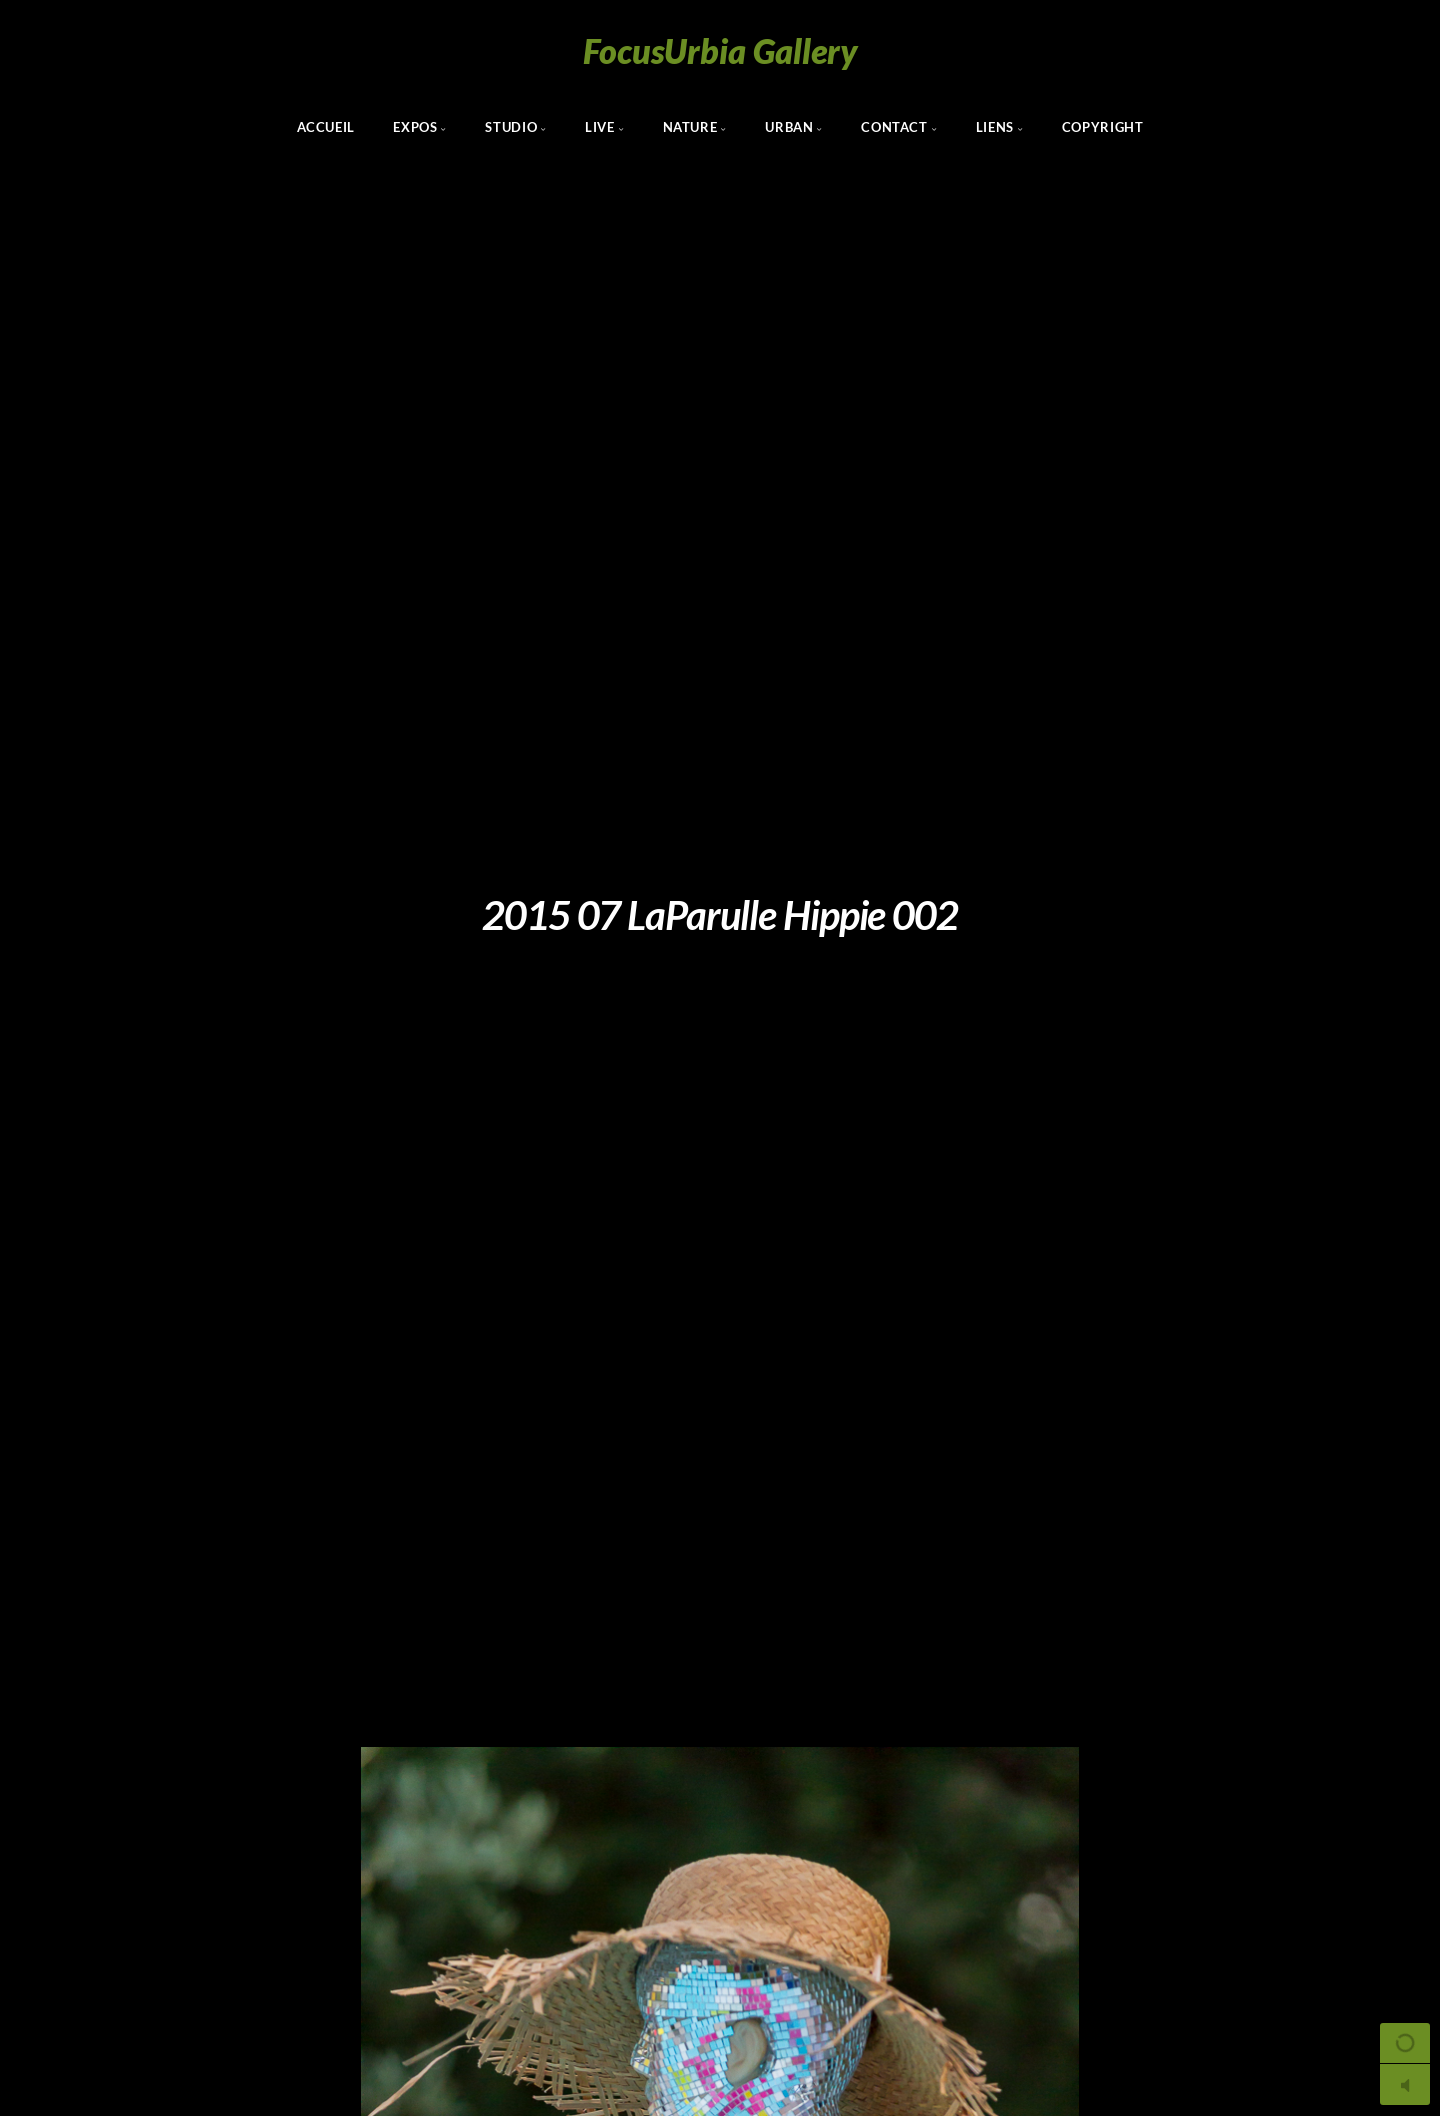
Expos (415, 127)
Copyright (1103, 127)
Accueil (326, 127)
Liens (995, 127)
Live (600, 127)
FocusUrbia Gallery (720, 50)
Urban (789, 127)
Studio (511, 127)
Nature (690, 127)
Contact (894, 127)
